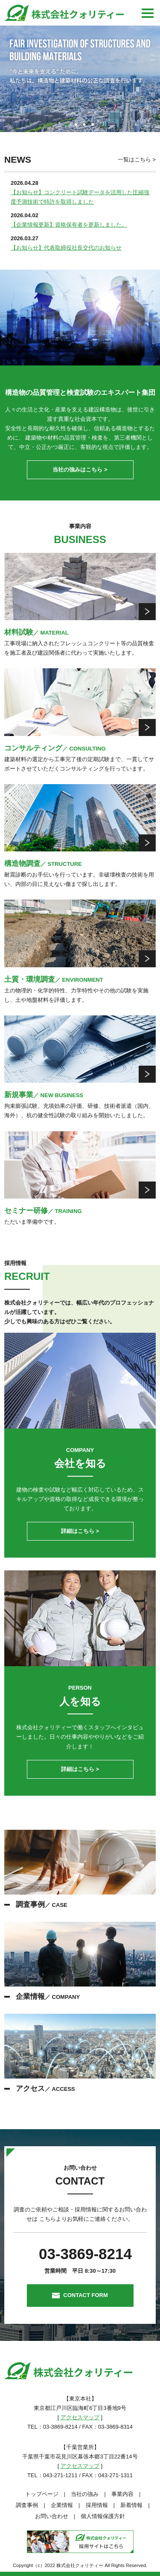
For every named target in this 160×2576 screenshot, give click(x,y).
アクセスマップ (80, 2417)
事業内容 (122, 2494)
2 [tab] (76, 125)
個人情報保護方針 (103, 2516)
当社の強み (85, 2494)
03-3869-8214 (85, 2253)
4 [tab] (93, 125)
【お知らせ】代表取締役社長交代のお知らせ (66, 247)
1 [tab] (67, 125)
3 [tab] (84, 125)
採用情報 (97, 2505)
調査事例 (27, 2505)
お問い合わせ (51, 2516)
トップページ (41, 2494)
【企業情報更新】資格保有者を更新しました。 (69, 224)
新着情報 (131, 2505)
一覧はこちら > (137, 159)
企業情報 (62, 2505)
